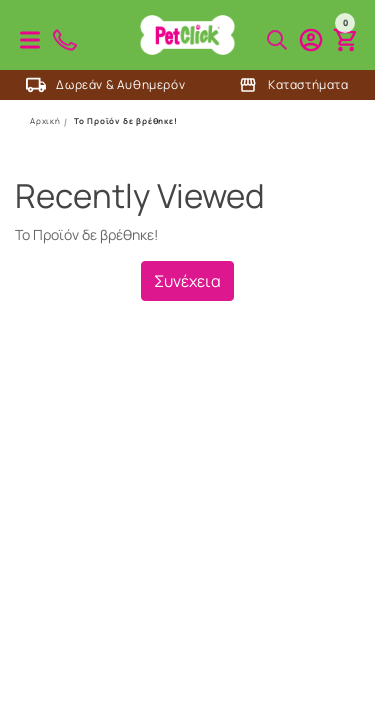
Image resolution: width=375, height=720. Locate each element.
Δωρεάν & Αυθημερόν (105, 85)
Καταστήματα (293, 85)
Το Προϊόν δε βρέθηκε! (126, 120)
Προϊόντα (30, 40)
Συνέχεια (187, 281)
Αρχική (45, 120)
